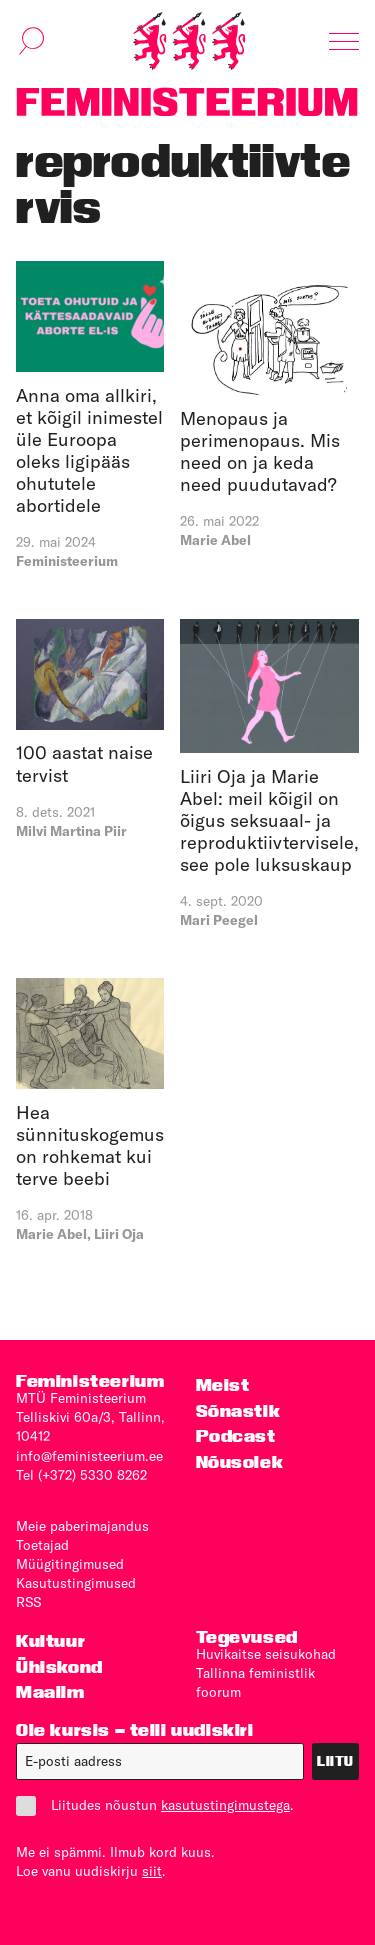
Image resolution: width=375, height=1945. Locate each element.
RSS (28, 1602)
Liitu (335, 1761)
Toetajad (42, 1545)
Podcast (236, 1435)
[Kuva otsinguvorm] (32, 41)
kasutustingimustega (225, 1805)
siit (152, 1871)
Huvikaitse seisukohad (266, 1654)
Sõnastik (238, 1410)
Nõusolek (240, 1461)
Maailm (50, 1691)
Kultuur (50, 1640)
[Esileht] (189, 41)
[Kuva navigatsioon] (344, 41)
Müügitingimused (70, 1564)
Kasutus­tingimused (76, 1583)
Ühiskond (59, 1666)
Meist (223, 1384)
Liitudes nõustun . (155, 1805)
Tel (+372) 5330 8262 (81, 1475)
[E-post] (160, 1761)
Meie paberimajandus (82, 1526)
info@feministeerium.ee (89, 1456)
